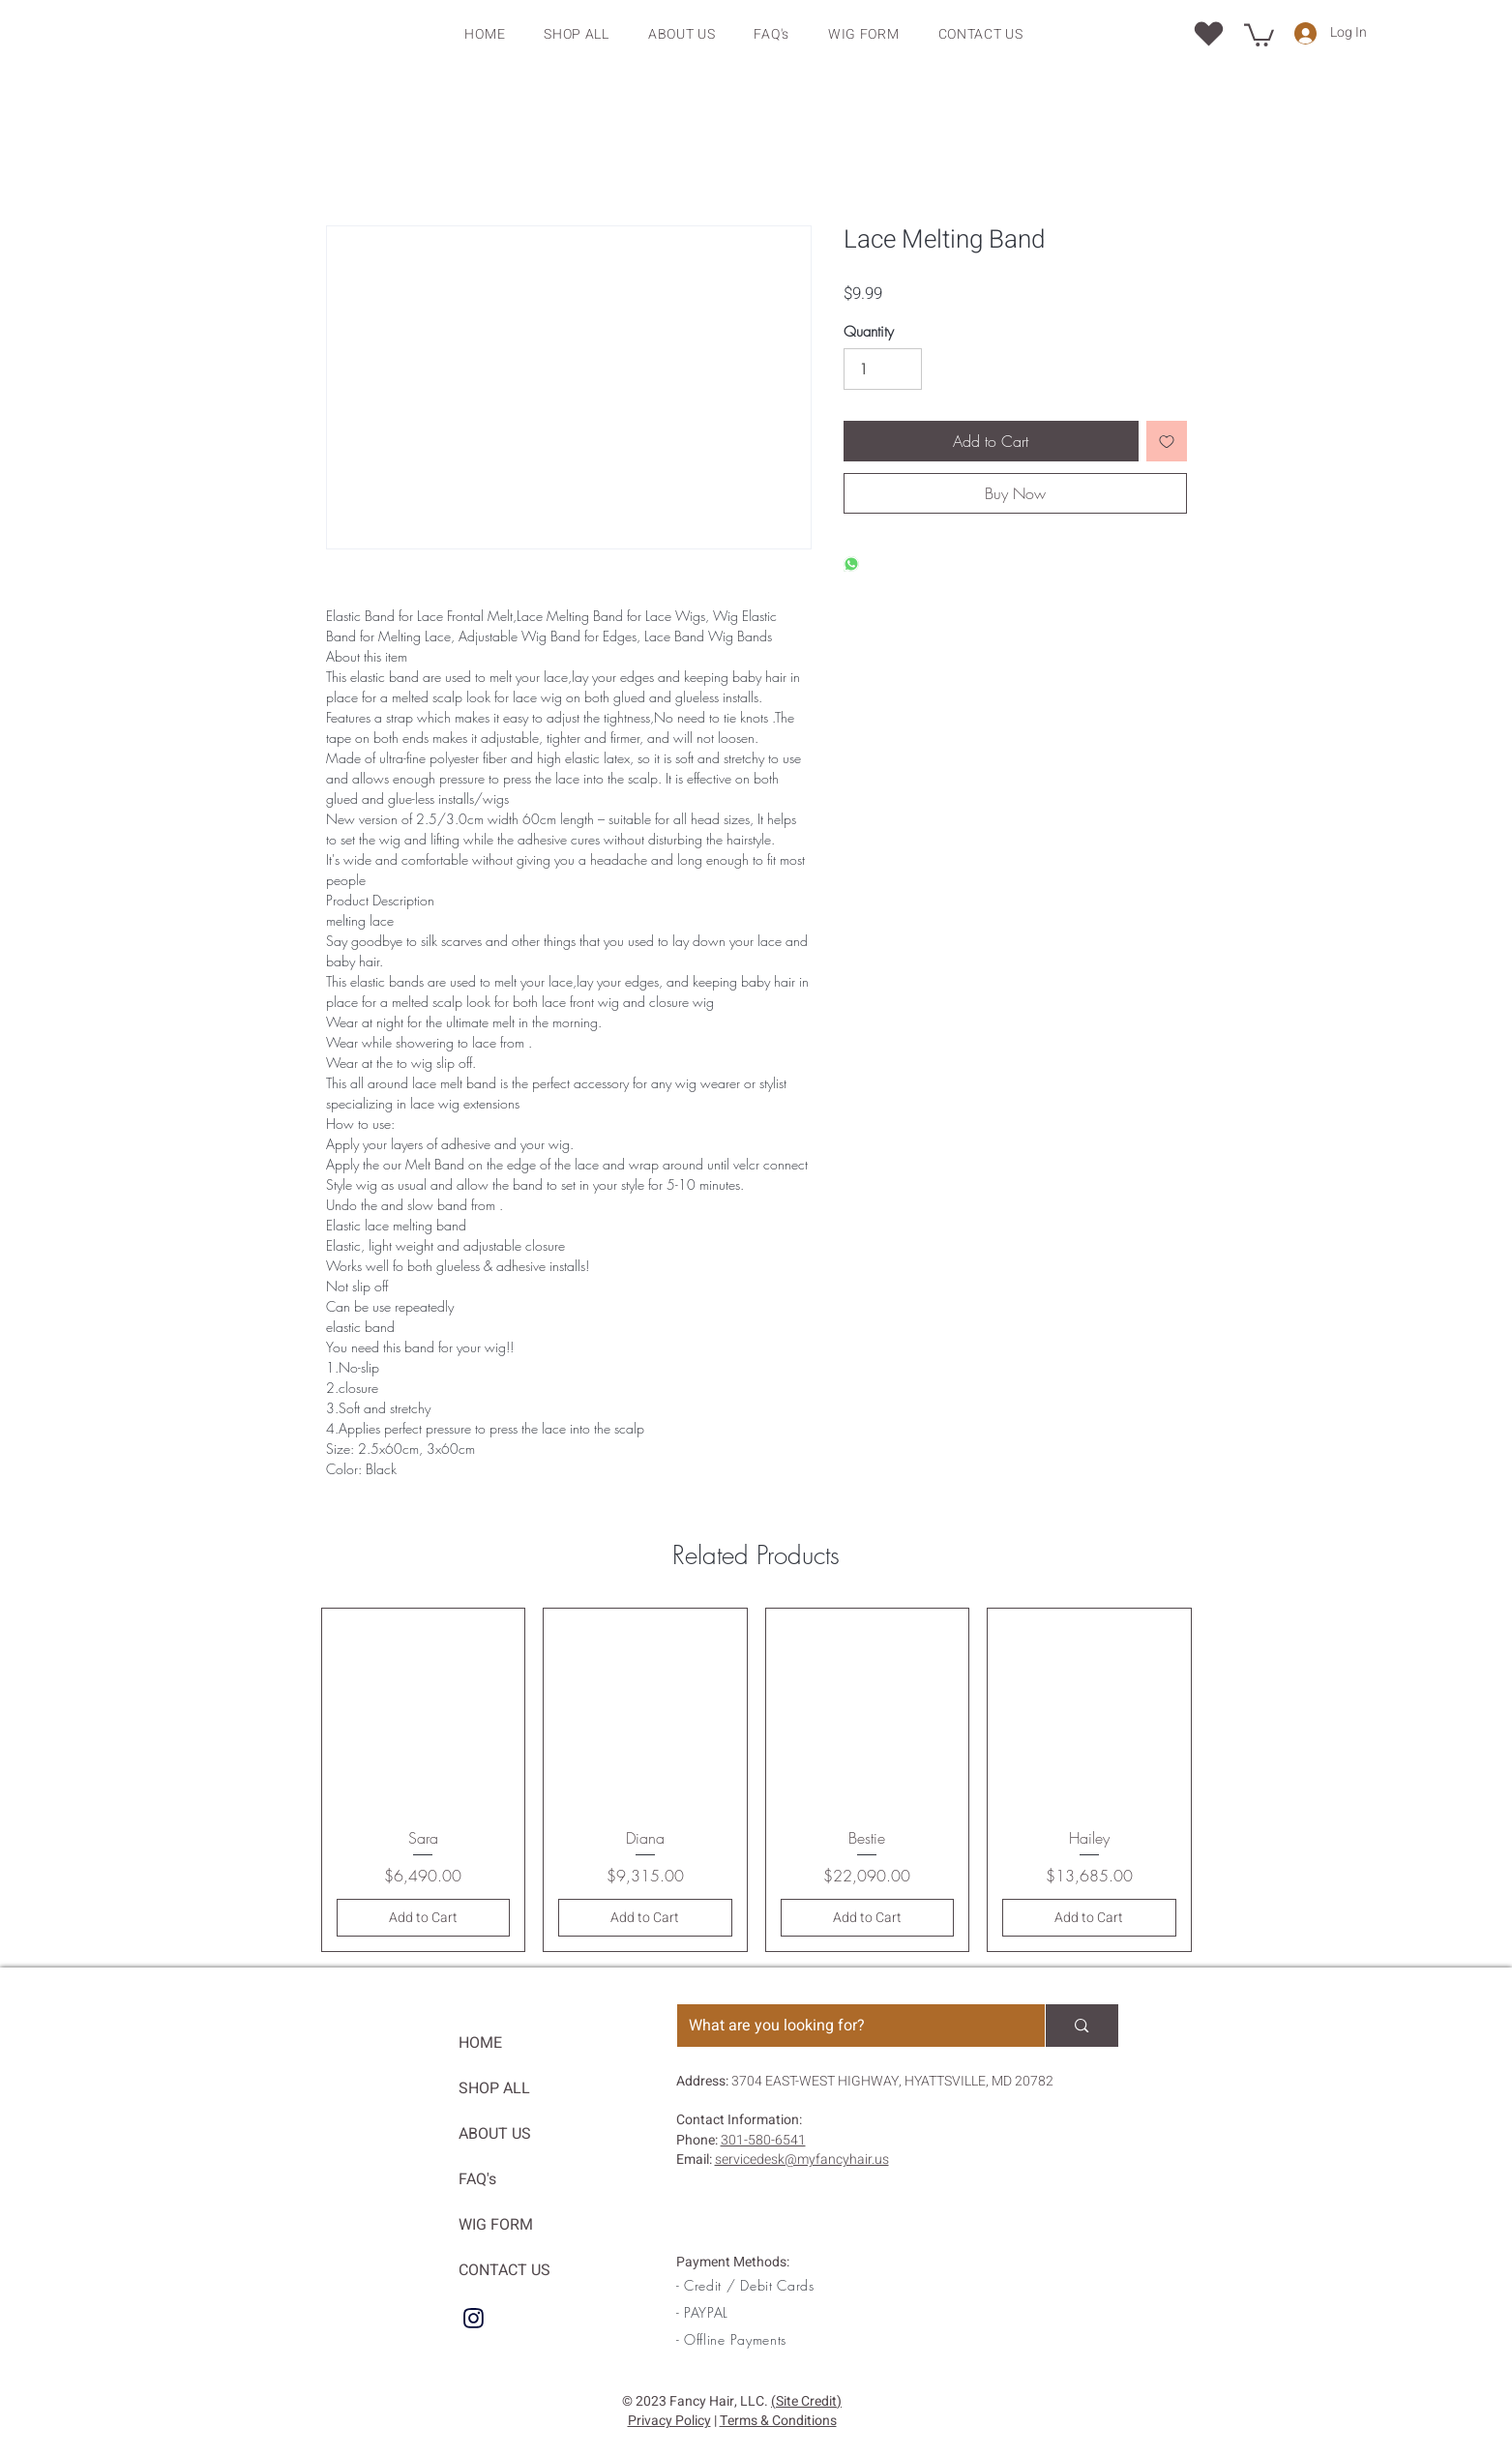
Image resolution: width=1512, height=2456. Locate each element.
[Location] (1208, 33)
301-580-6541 (763, 2140)
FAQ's (477, 2179)
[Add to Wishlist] (1166, 441)
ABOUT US (495, 2133)
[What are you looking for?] (847, 2025)
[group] (756, 1780)
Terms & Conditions (778, 2421)
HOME (480, 2043)
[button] (1259, 33)
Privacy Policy (669, 2421)
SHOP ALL (494, 2088)
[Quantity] (883, 369)
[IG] (473, 2318)
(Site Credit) (806, 2401)
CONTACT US (504, 2270)
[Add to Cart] (424, 1918)
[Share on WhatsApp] (851, 565)
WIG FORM (496, 2224)
